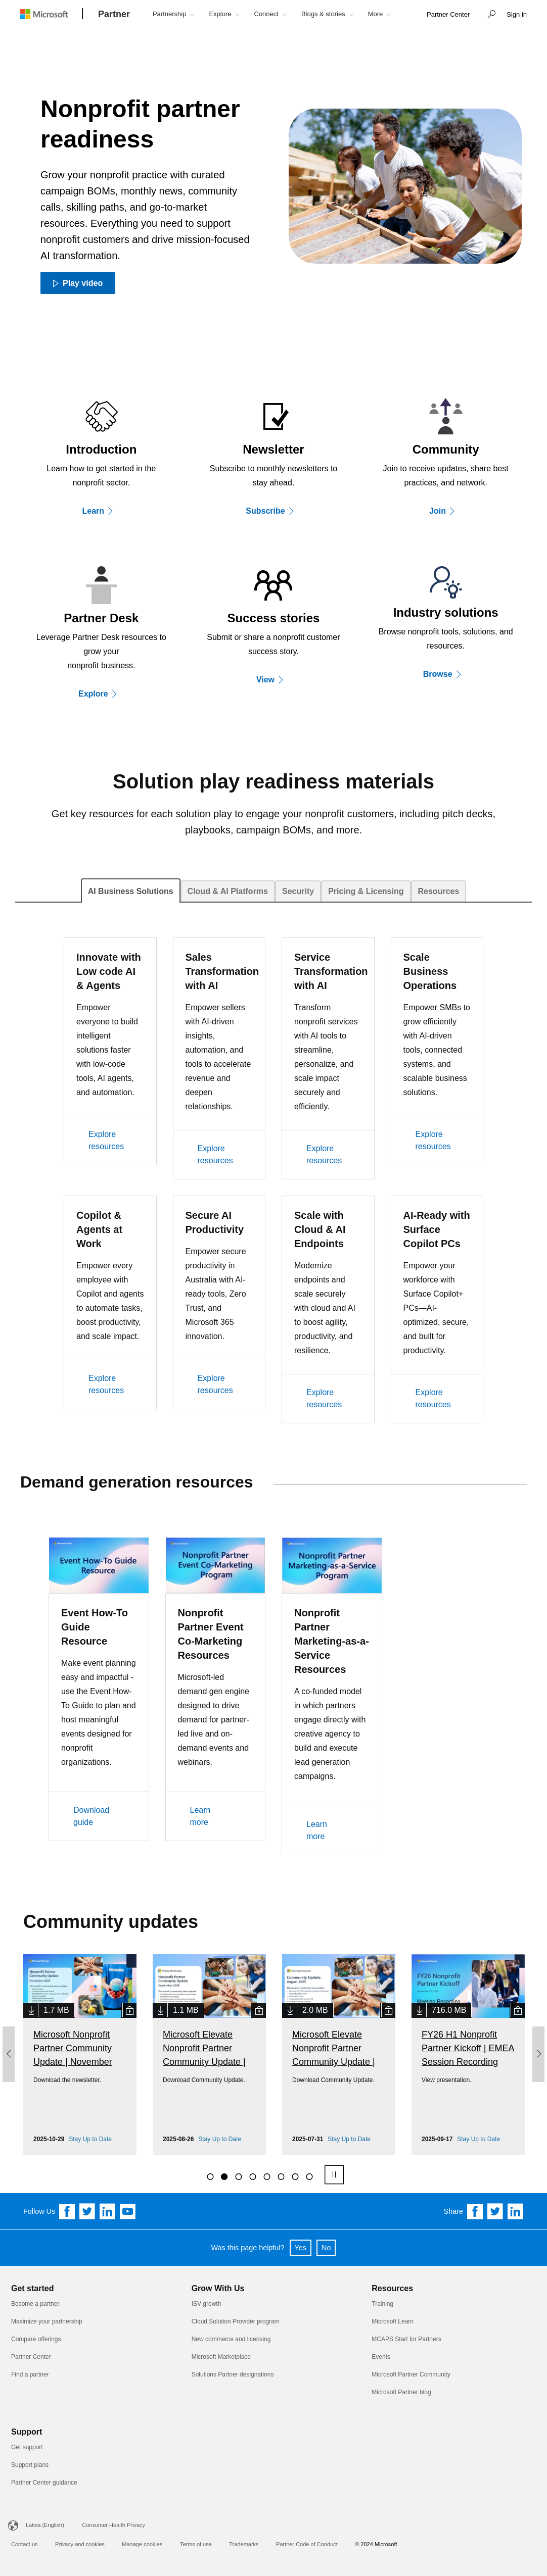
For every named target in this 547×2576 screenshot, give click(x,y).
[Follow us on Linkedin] (108, 2211)
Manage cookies (142, 2544)
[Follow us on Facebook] (67, 2211)
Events (381, 2356)
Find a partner (30, 2374)
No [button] (326, 2248)
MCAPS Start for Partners (406, 2339)
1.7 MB (56, 2010)
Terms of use (196, 2544)
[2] (224, 2176)
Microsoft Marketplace (221, 2356)
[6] (280, 2176)
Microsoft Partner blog (401, 2392)
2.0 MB (315, 2010)
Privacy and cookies (80, 2544)
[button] (488, 15)
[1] (209, 2176)
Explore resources (106, 1140)
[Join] (445, 510)
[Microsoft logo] (51, 14)
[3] (238, 2176)
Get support (27, 2447)
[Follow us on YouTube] (128, 2211)
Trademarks (243, 2544)
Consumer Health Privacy (113, 2525)
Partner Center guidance (44, 2482)
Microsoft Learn (393, 2321)
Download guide (91, 1816)
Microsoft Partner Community (411, 2374)
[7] (294, 2176)
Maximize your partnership (46, 2321)
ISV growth (206, 2303)
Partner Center (31, 2356)
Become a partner (35, 2303)
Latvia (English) (45, 2525)
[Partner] (114, 14)
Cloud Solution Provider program (236, 2321)
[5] (266, 2176)
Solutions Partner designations (233, 2374)
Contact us (24, 2544)
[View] (273, 679)
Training (382, 2303)
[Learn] (101, 510)
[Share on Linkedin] (516, 2211)
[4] (252, 2176)
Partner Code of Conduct (307, 2544)
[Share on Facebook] (475, 2211)
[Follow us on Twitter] (87, 2211)
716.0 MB (449, 2010)
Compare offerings (36, 2339)
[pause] (334, 2175)
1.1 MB (186, 2010)
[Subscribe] (273, 510)
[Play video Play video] (77, 283)
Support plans (30, 2464)
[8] (308, 2176)
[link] (448, 15)
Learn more (200, 1816)
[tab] (130, 890)
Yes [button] (300, 2248)
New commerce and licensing (231, 2339)
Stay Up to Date (90, 2139)
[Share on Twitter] (495, 2211)
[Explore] (101, 693)
